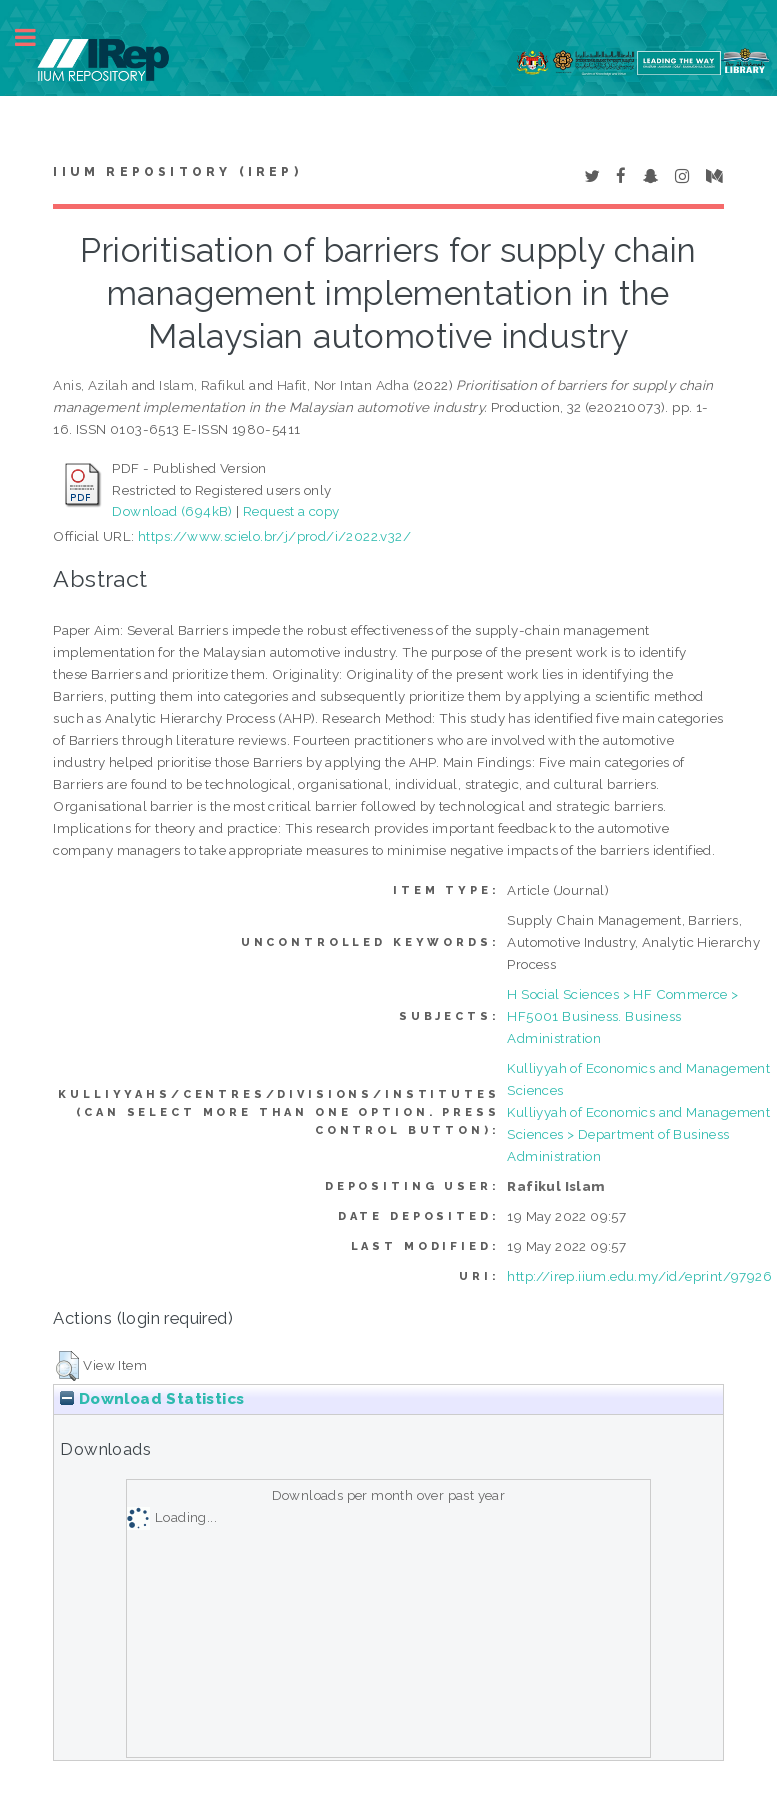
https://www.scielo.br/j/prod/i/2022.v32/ (274, 536)
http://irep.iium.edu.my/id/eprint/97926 (639, 1276)
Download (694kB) (172, 511)
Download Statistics (152, 1399)
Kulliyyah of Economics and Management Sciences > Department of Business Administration (638, 1134)
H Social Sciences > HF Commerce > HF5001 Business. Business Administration (622, 1016)
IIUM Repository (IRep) (177, 172)
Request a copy (291, 511)
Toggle (36, 37)
